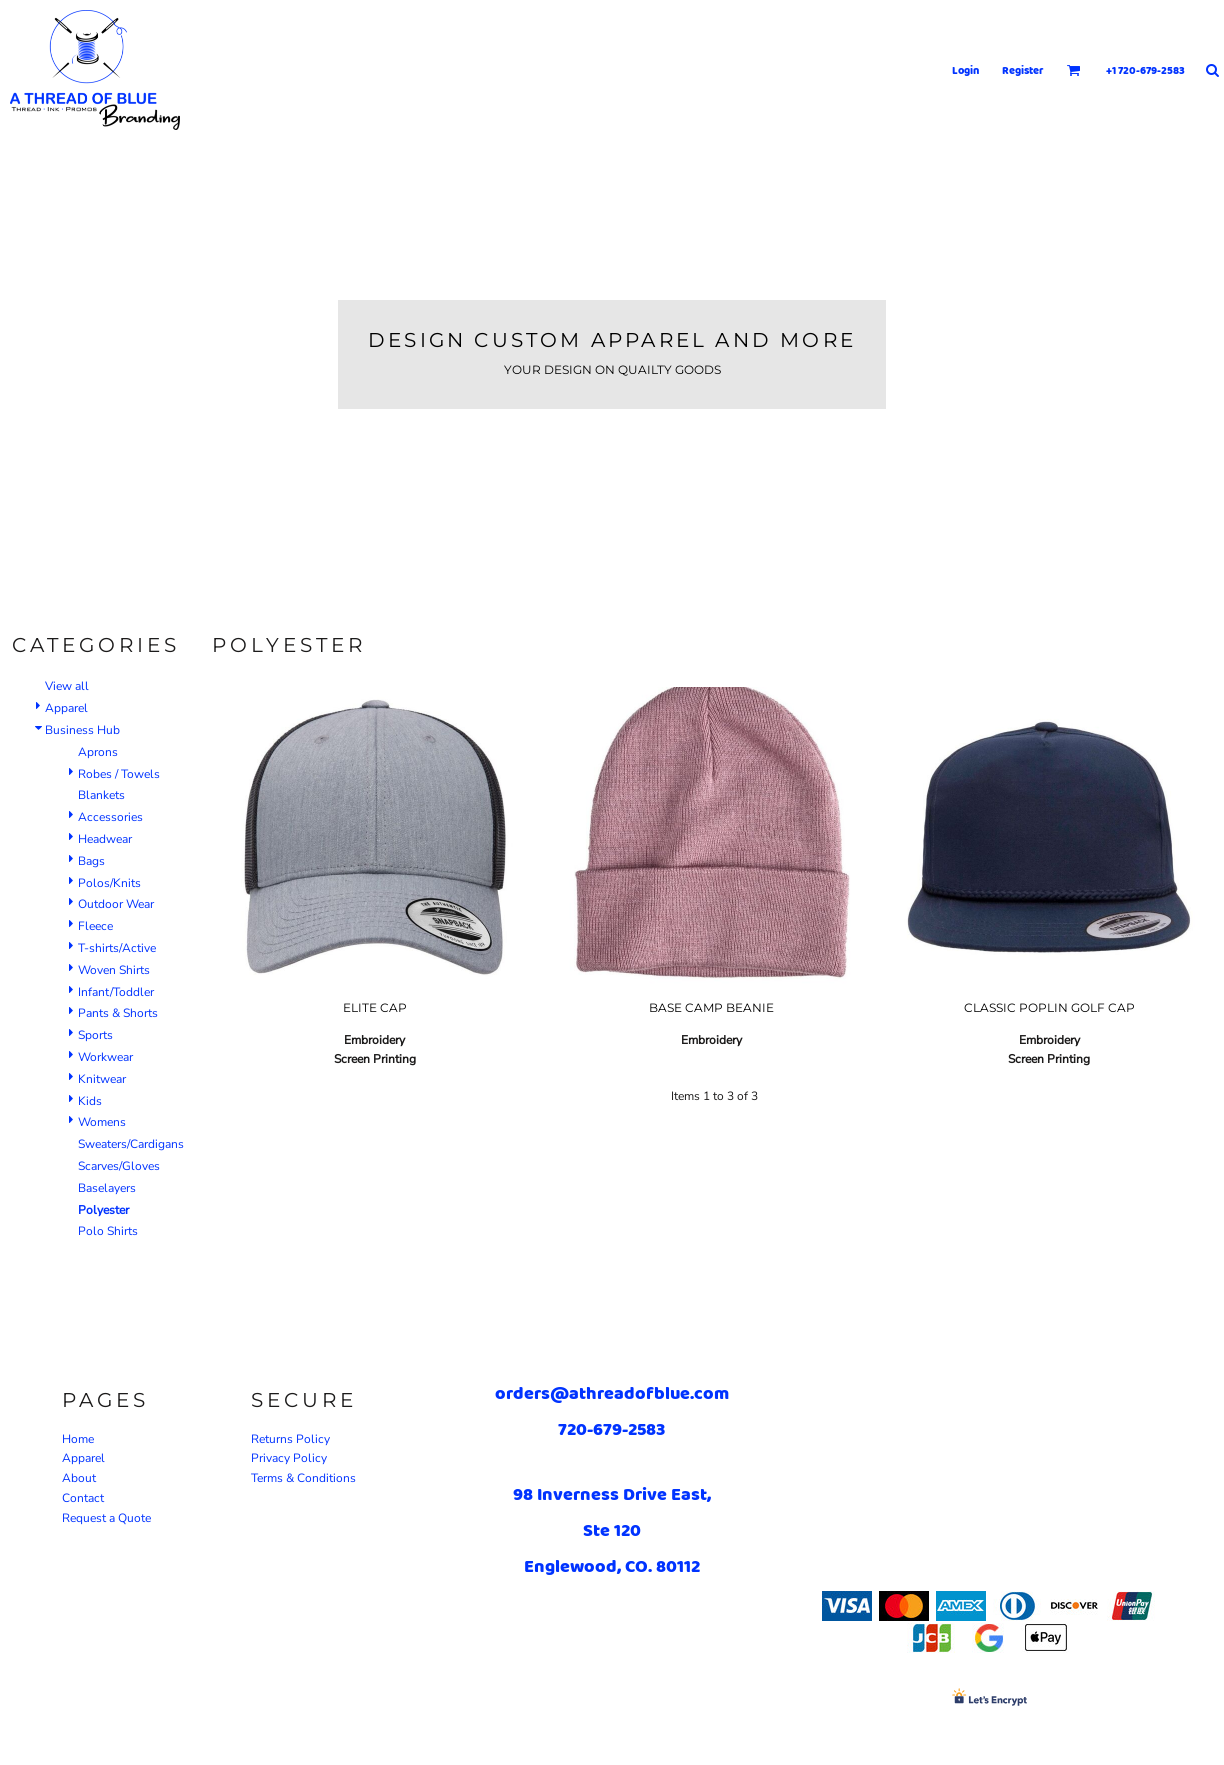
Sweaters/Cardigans (131, 1144)
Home (78, 1439)
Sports (95, 1035)
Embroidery (374, 1040)
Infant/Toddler (116, 992)
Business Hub (82, 730)
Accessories (110, 817)
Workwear (105, 1057)
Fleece (95, 926)
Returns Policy (290, 1439)
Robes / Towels (119, 774)
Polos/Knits (109, 883)
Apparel (66, 708)
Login (965, 70)
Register (1023, 70)
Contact (83, 1498)
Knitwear (102, 1079)
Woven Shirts (114, 970)
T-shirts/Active (117, 948)
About (79, 1478)
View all (67, 686)
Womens (102, 1122)
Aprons (98, 752)
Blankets (101, 795)
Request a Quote (106, 1518)
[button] (1074, 70)
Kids (90, 1101)
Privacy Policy (289, 1458)
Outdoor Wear (116, 904)
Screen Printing (375, 1059)
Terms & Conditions (303, 1478)
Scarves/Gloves (119, 1166)
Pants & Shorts (118, 1013)
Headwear (105, 839)
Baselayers (107, 1188)
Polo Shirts (108, 1231)
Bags (91, 861)
